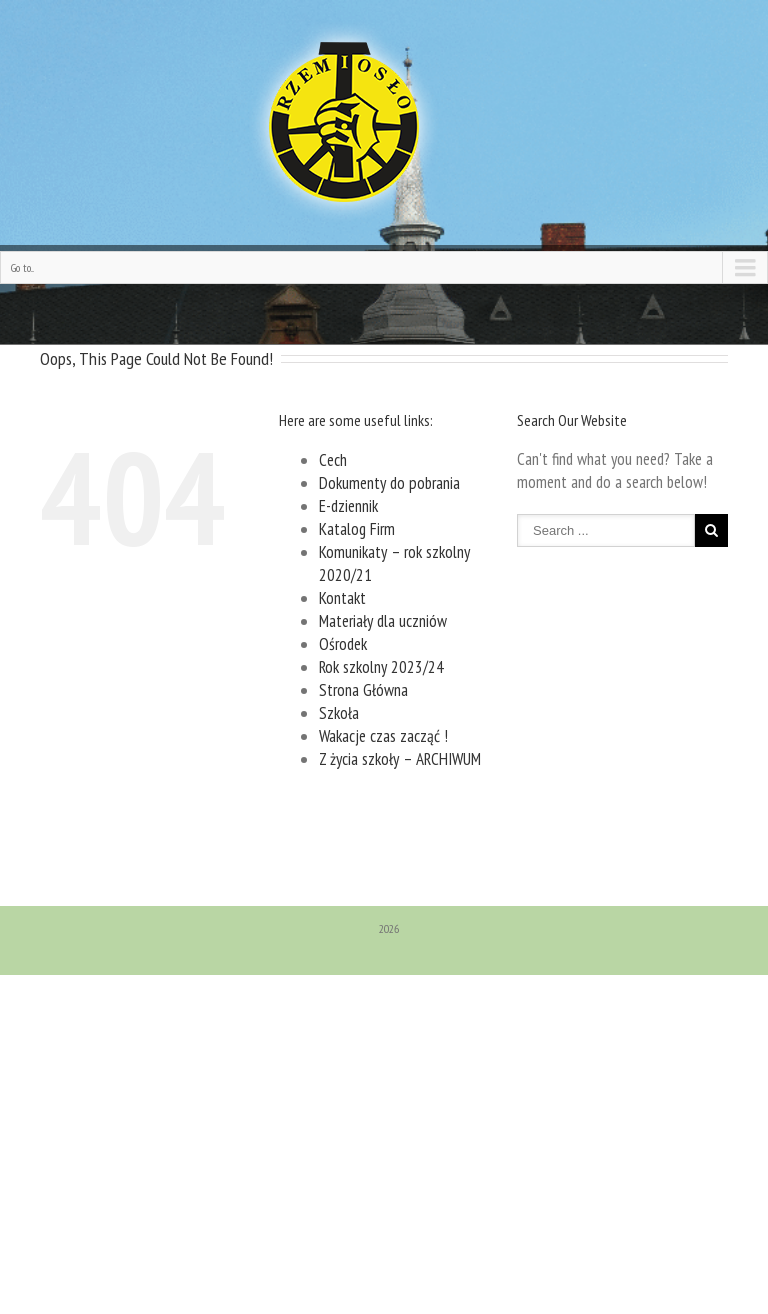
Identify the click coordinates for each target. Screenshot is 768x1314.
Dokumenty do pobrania (389, 483)
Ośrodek (343, 644)
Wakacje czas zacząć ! (383, 736)
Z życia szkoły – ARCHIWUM (400, 759)
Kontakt (342, 598)
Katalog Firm (357, 529)
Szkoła (339, 713)
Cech (333, 460)
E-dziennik (348, 506)
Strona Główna (363, 690)
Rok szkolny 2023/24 (381, 667)
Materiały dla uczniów (383, 621)
